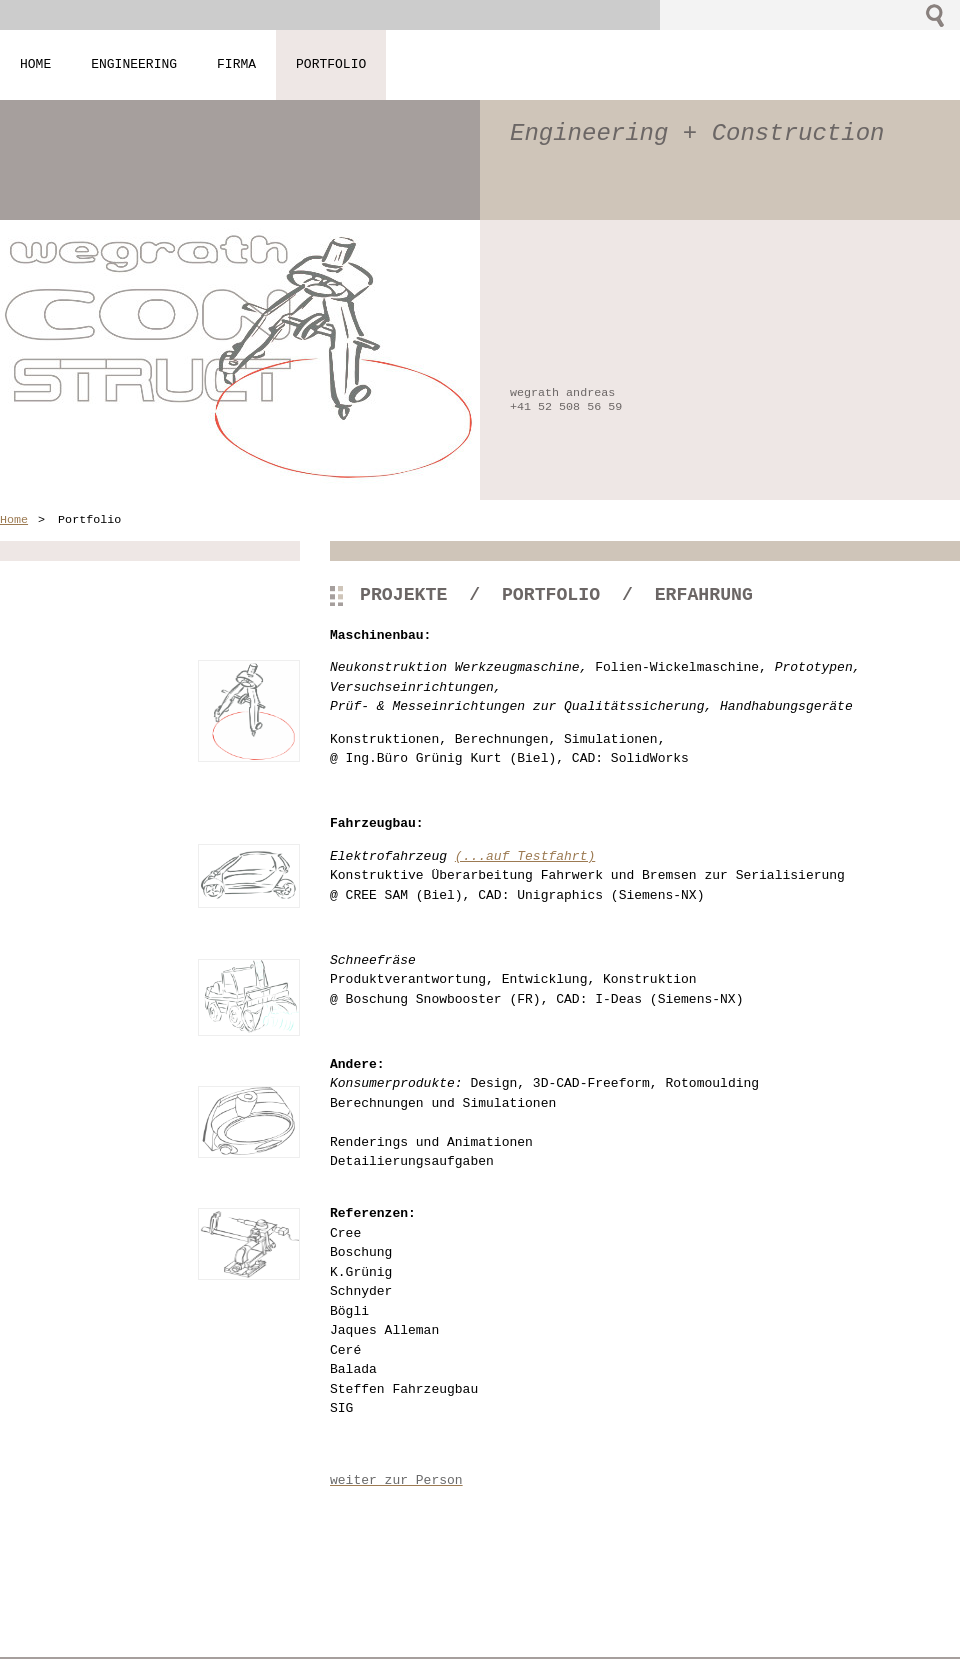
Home (14, 520)
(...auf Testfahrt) (525, 856)
